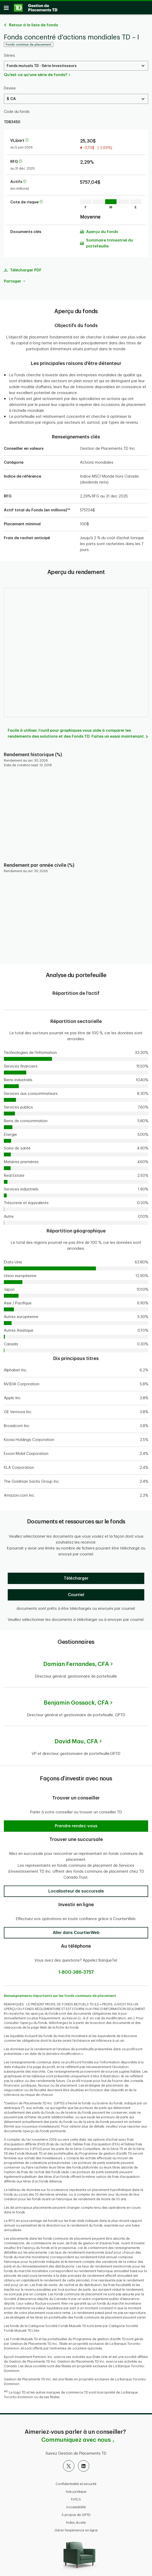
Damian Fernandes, (76, 1661)
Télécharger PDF (25, 268)
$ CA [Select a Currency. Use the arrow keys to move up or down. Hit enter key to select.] (11, 96)
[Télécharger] (76, 1575)
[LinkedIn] (83, 2463)
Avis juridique (76, 2489)
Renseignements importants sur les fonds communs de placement (60, 1993)
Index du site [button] (76, 2520)
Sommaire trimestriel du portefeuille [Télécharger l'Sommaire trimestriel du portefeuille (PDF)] (109, 241)
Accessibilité (76, 2504)
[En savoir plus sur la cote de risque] (41, 200)
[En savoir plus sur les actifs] (24, 179)
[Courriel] (76, 1592)
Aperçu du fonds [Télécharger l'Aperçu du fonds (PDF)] (102, 229)
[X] (68, 2463)
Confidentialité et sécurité (76, 2481)
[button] (76, 1823)
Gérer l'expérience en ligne (76, 2527)
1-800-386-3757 (76, 1969)
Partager (14, 279)
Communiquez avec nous (76, 2437)
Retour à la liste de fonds (33, 22)
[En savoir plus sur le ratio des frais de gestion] (20, 159)
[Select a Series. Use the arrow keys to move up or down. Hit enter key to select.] (76, 63)
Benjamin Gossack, (76, 1700)
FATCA (76, 2496)
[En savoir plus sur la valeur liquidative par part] (27, 138)
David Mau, (76, 1739)
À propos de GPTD (76, 2512)
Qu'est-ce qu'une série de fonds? (35, 72)
